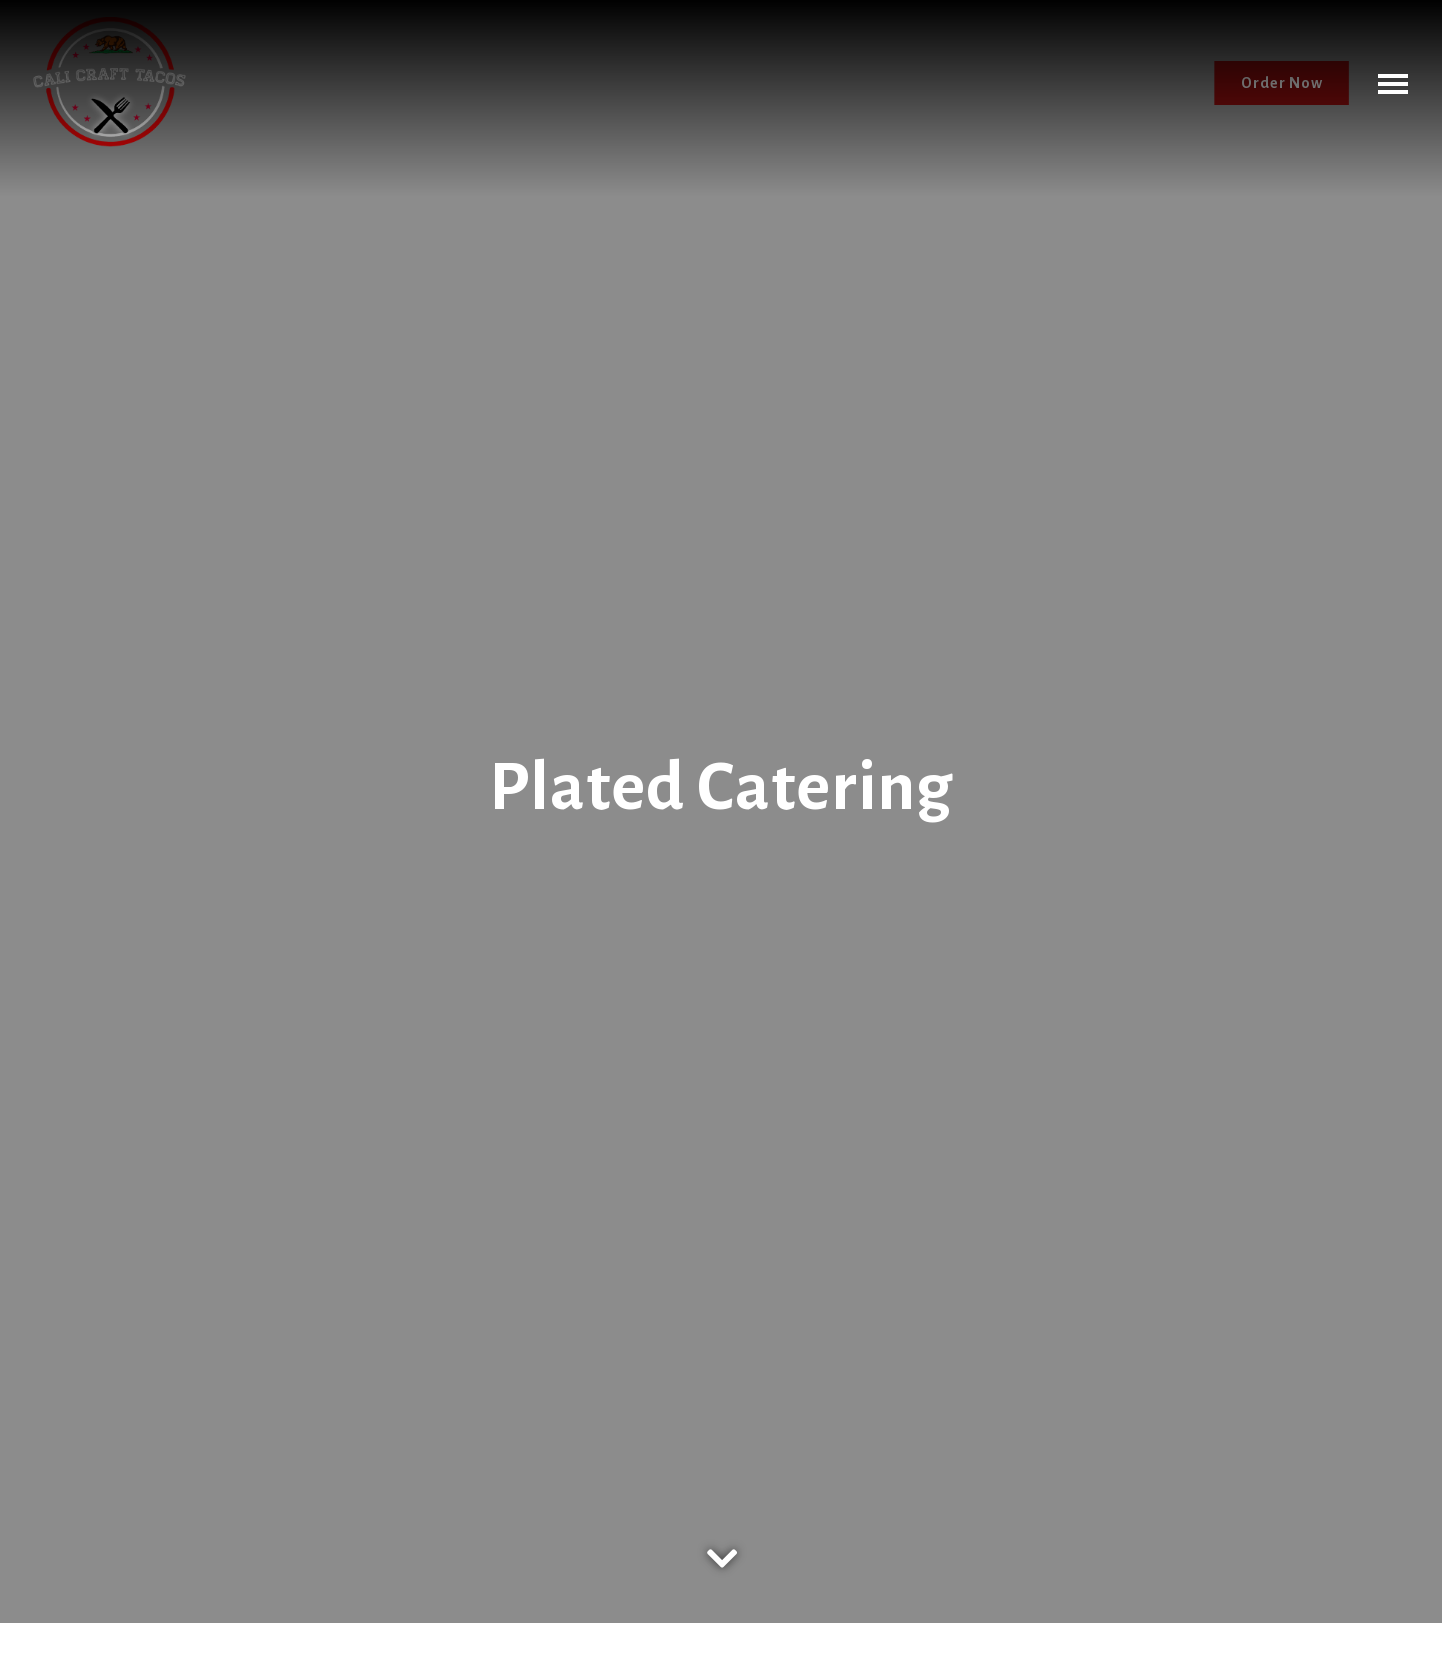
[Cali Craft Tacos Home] (109, 82)
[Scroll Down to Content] (721, 1545)
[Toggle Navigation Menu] (1393, 83)
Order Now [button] (1282, 83)
